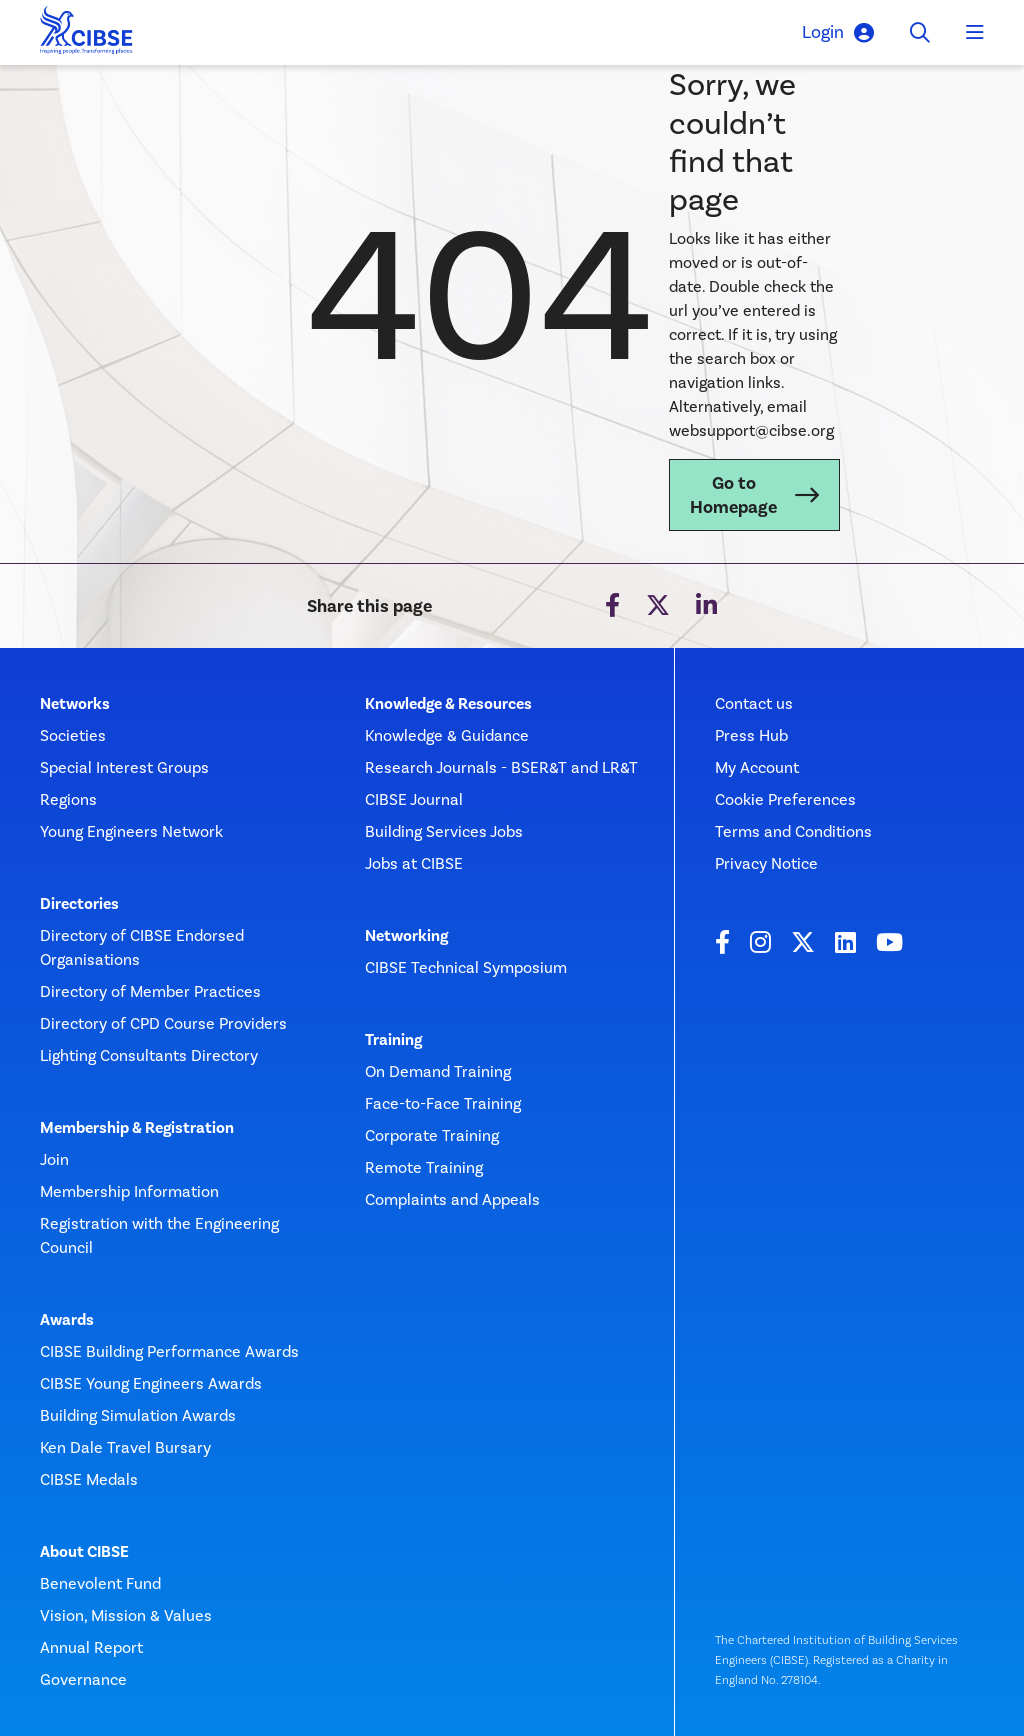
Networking (406, 936)
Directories (79, 904)
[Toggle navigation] (975, 33)
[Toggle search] (920, 33)
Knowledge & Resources (448, 704)
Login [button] (838, 32)
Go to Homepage (733, 495)
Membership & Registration (137, 1128)
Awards (67, 1320)
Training (393, 1040)
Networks (75, 704)
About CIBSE (84, 1552)
